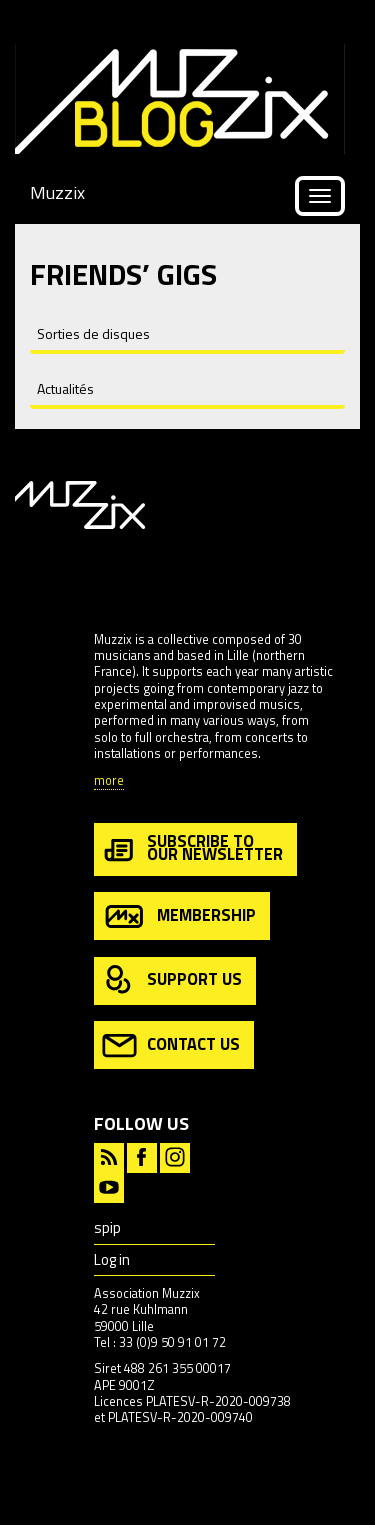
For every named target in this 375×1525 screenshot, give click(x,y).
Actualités (65, 388)
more (109, 781)
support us (172, 980)
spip (107, 1227)
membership (179, 916)
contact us (171, 1045)
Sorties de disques (93, 333)
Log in (112, 1259)
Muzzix (57, 192)
